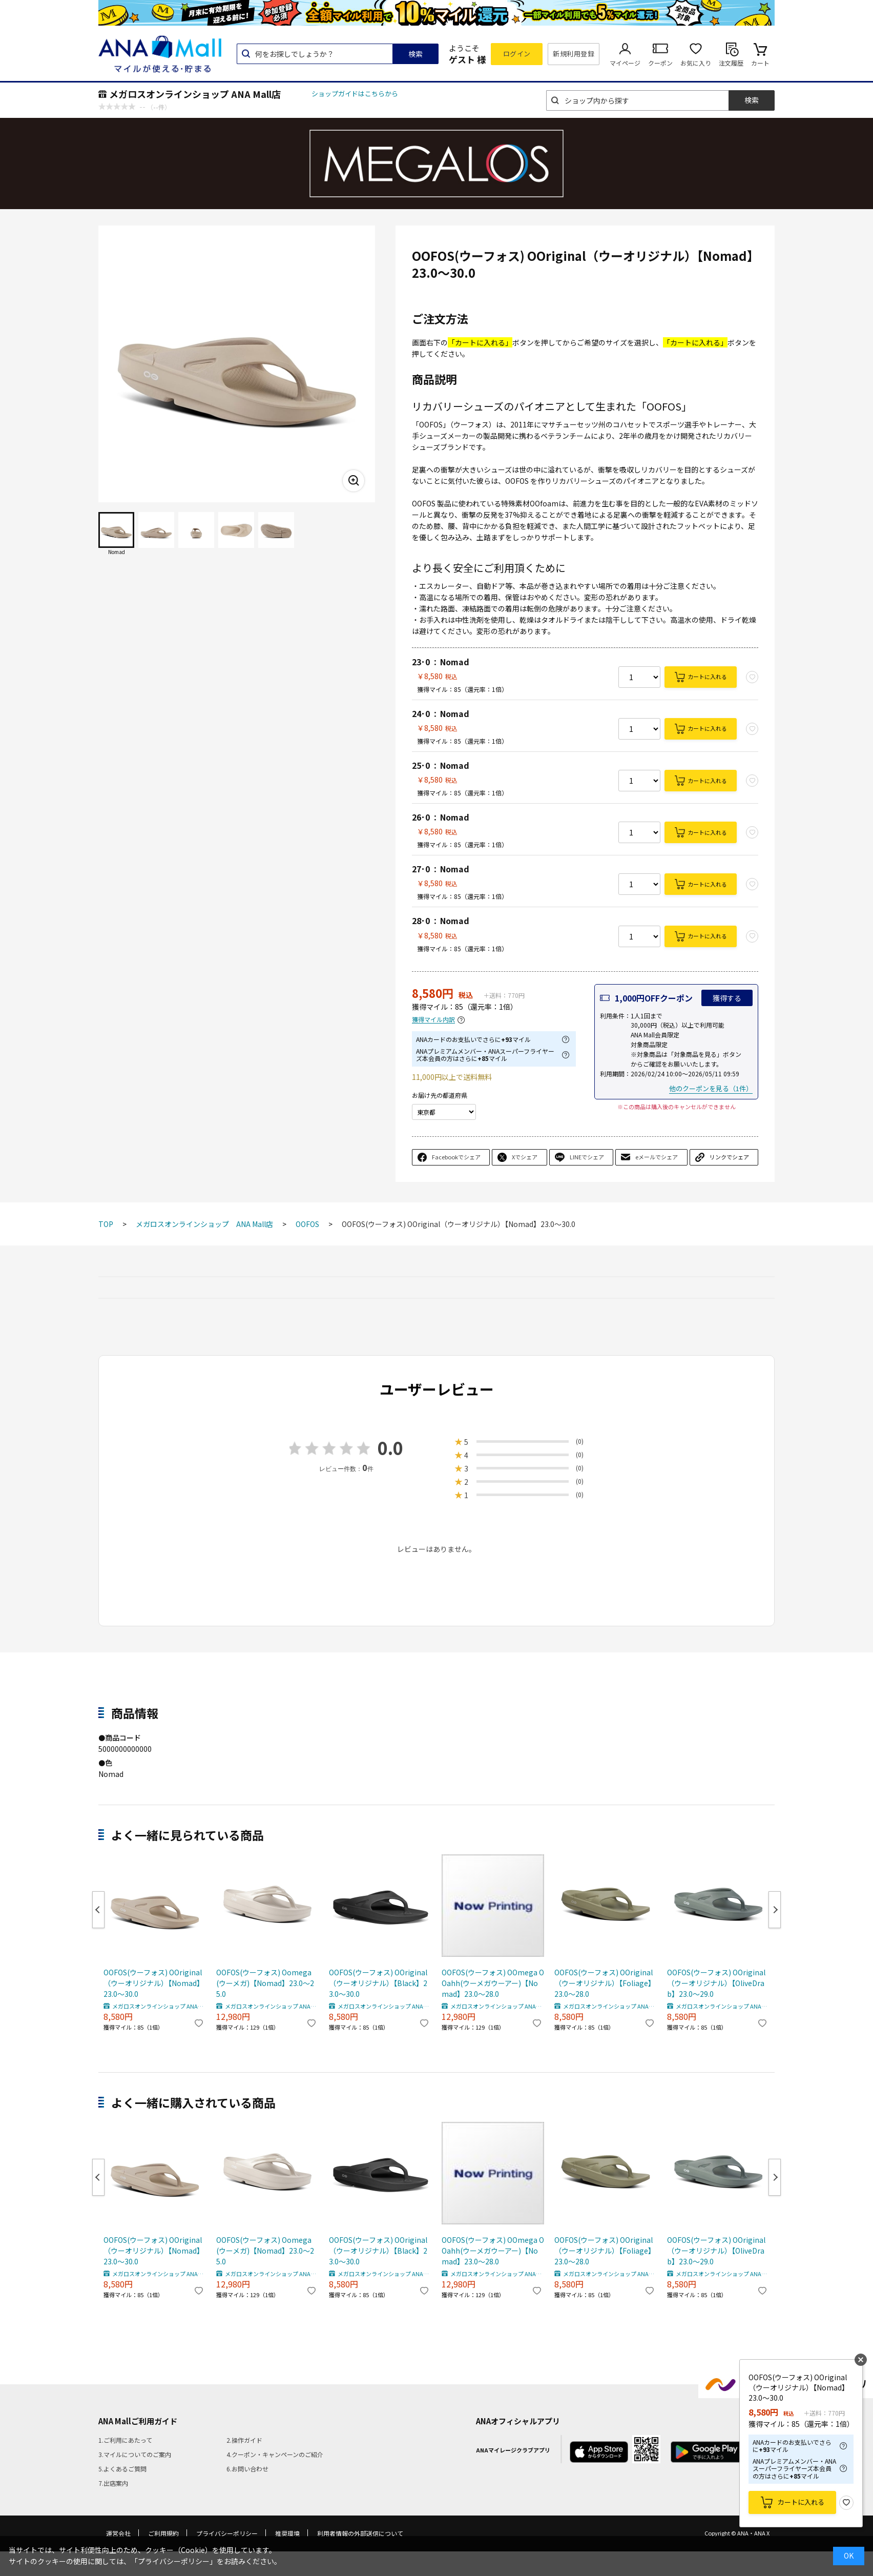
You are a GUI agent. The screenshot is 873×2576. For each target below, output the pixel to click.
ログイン (517, 53)
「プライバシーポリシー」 (174, 2561)
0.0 (390, 1447)
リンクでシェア (729, 1157)
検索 (415, 54)
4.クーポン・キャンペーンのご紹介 (274, 2454)
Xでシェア (524, 1157)
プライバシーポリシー (227, 2533)
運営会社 (118, 2533)
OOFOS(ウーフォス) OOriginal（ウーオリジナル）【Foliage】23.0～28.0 (604, 1983)
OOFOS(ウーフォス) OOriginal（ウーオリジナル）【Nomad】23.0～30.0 (153, 1983)
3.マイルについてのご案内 (134, 2454)
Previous (98, 1909)
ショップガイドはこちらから (354, 93)
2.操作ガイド (244, 2440)
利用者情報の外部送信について (360, 2533)
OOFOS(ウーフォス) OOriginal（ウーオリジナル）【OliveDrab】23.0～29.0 (716, 1983)
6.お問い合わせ (247, 2468)
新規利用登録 (573, 53)
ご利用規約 (163, 2533)
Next (774, 1909)
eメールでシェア (656, 1157)
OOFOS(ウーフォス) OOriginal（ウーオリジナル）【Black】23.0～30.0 (378, 1983)
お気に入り (695, 62)
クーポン (660, 62)
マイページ (625, 62)
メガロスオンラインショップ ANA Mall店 (195, 93)
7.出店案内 (113, 2483)
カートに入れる (707, 676)
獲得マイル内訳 (433, 1020)
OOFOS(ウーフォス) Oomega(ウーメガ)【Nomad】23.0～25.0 (265, 1983)
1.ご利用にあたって (125, 2440)
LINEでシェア (587, 1157)
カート (760, 62)
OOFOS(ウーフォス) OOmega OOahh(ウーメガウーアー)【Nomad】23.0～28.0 (493, 1983)
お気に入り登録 (846, 2503)
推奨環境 (287, 2533)
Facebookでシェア (456, 1157)
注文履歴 (731, 62)
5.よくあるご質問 (122, 2468)
